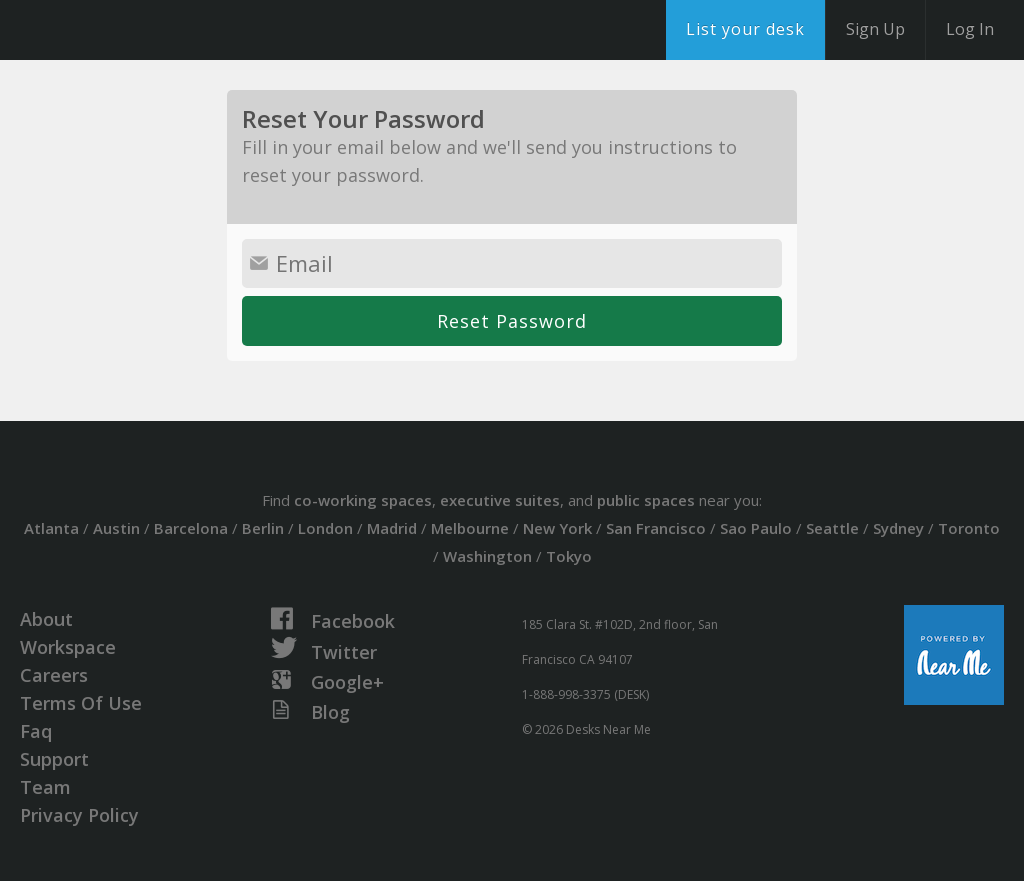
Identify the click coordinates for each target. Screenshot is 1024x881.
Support (54, 759)
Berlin (263, 528)
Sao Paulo (756, 528)
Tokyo (569, 556)
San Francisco (656, 528)
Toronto (969, 528)
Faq (36, 731)
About (46, 619)
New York (557, 528)
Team (45, 787)
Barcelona (191, 528)
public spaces (646, 500)
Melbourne (470, 528)
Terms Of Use (81, 703)
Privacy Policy (79, 815)
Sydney (898, 528)
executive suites (500, 500)
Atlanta (51, 528)
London (325, 528)
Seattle (832, 528)
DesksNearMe (139, 30)
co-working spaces (363, 500)
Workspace (68, 647)
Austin (116, 528)
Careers (54, 675)
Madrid (392, 528)
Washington (487, 556)
